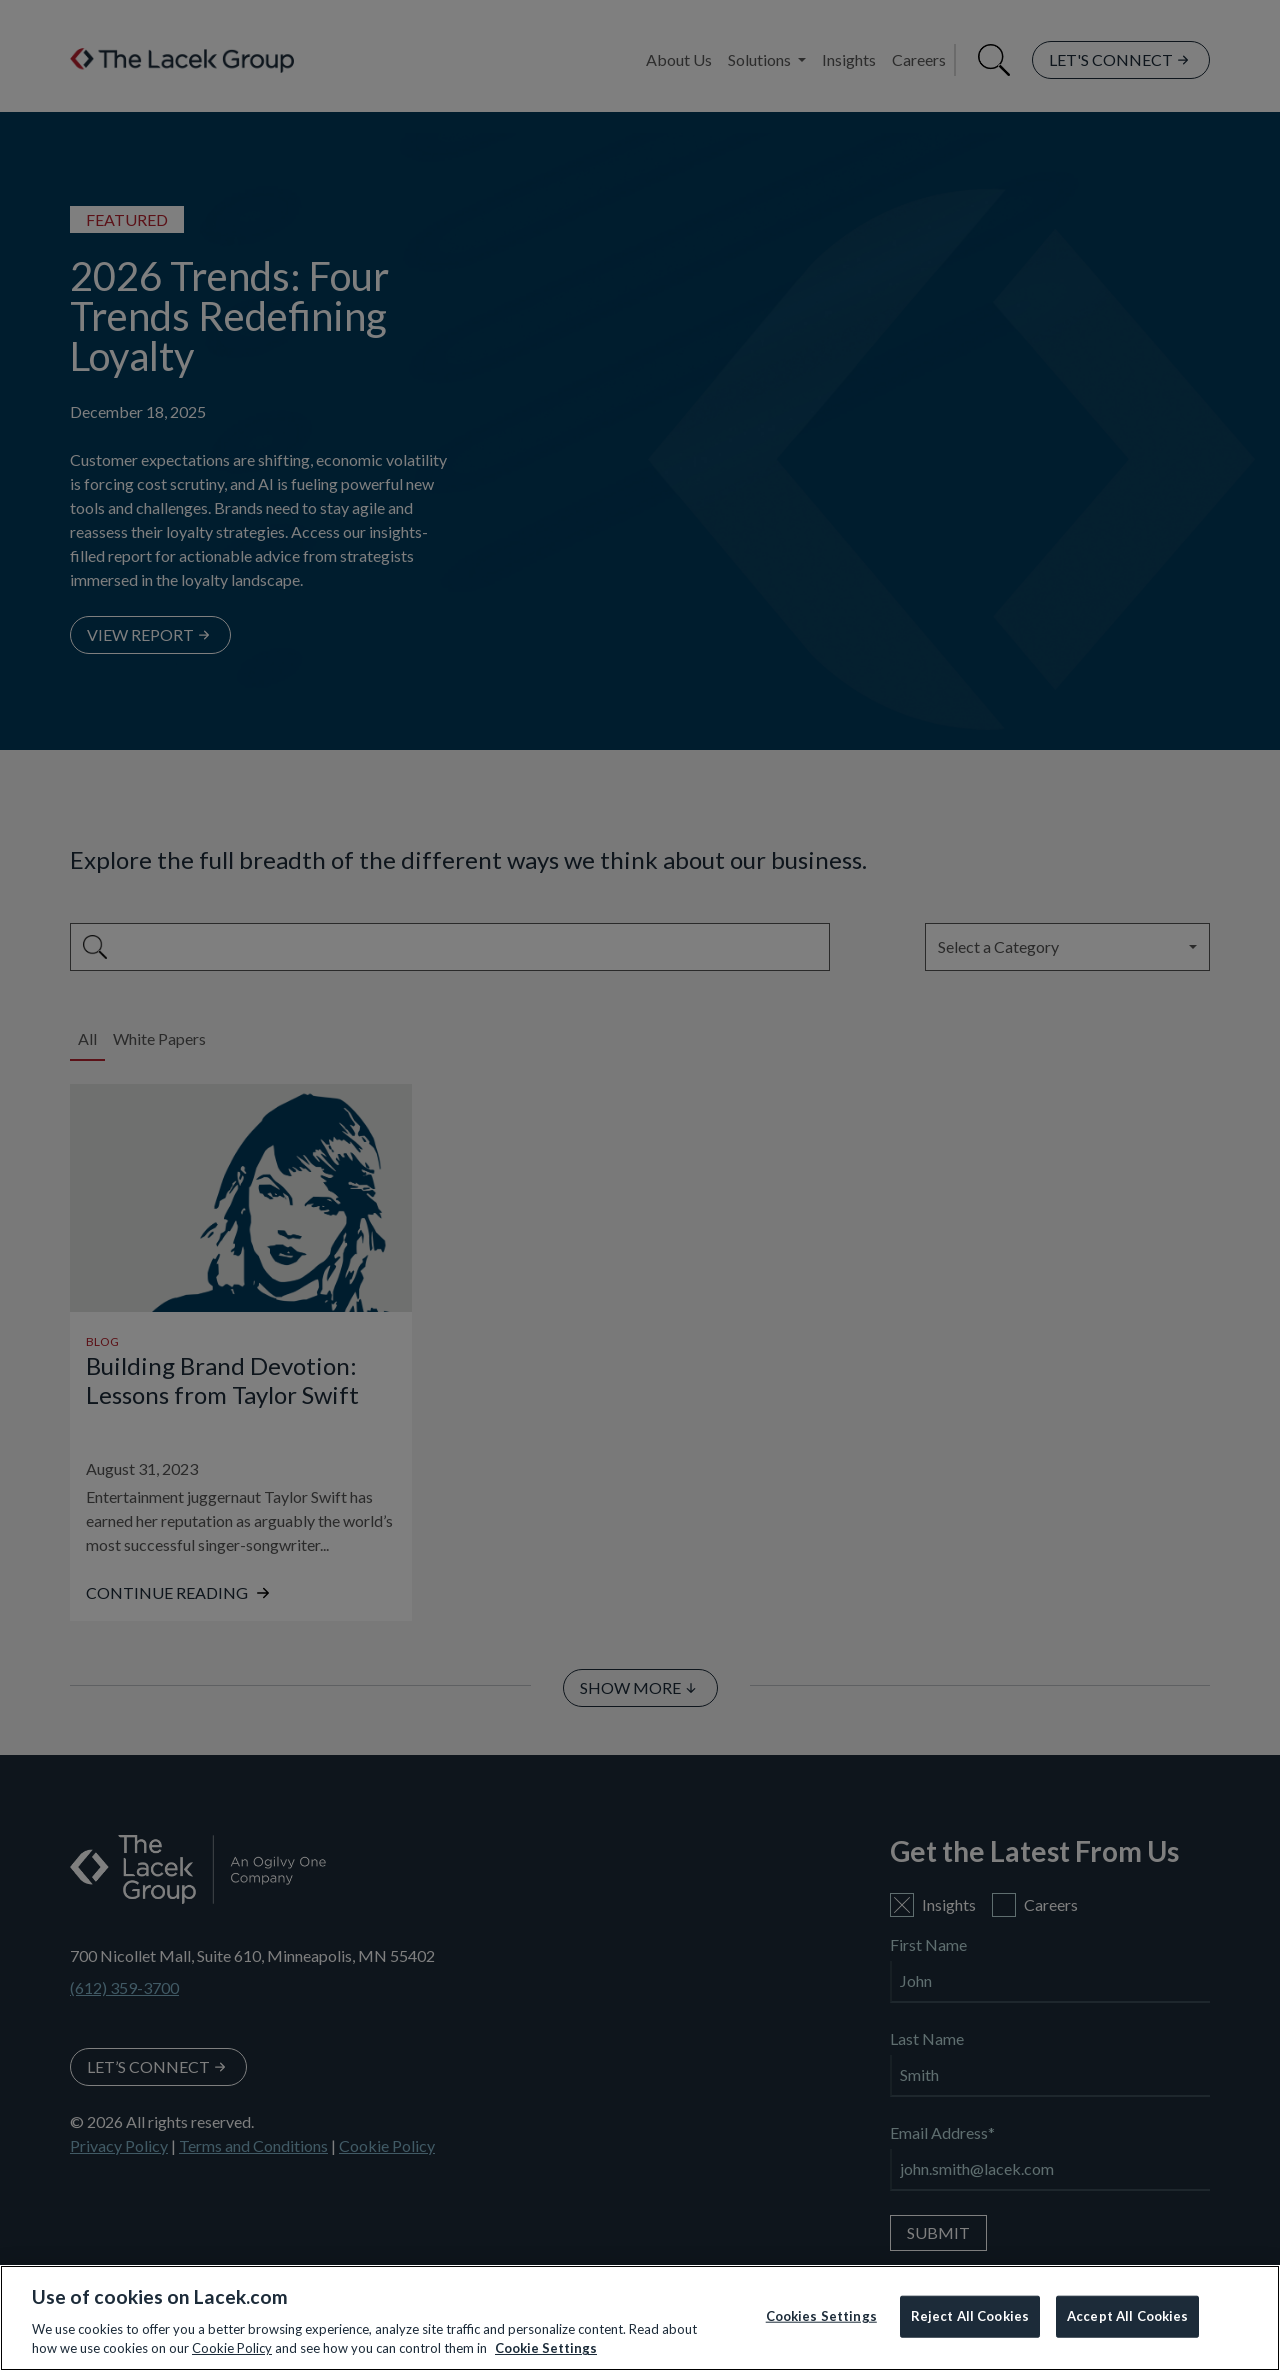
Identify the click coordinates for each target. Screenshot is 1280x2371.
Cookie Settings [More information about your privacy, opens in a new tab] (546, 2348)
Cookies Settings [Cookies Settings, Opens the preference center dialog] (821, 2316)
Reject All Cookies (970, 2316)
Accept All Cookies (1127, 2316)
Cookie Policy (232, 2348)
